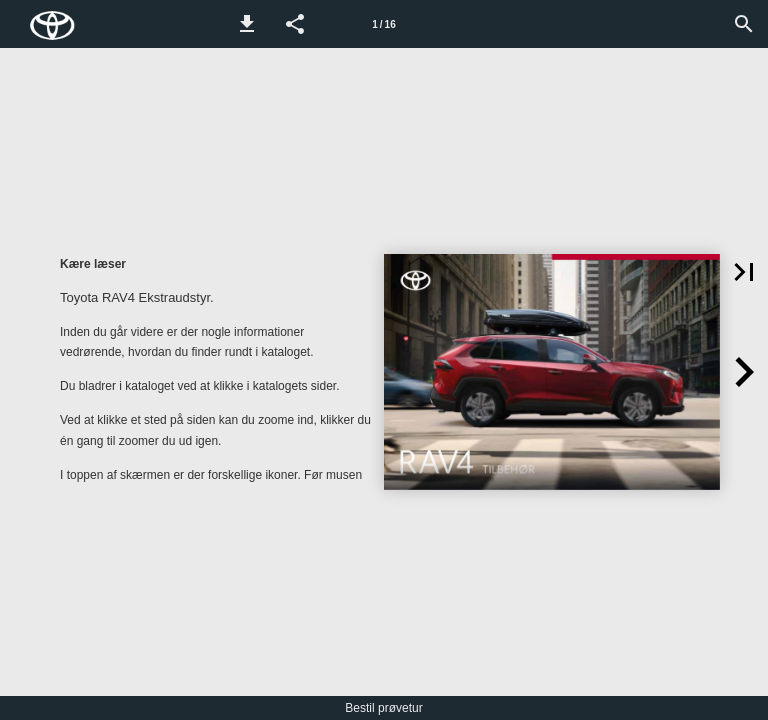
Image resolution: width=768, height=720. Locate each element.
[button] (247, 24)
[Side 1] (384, 24)
